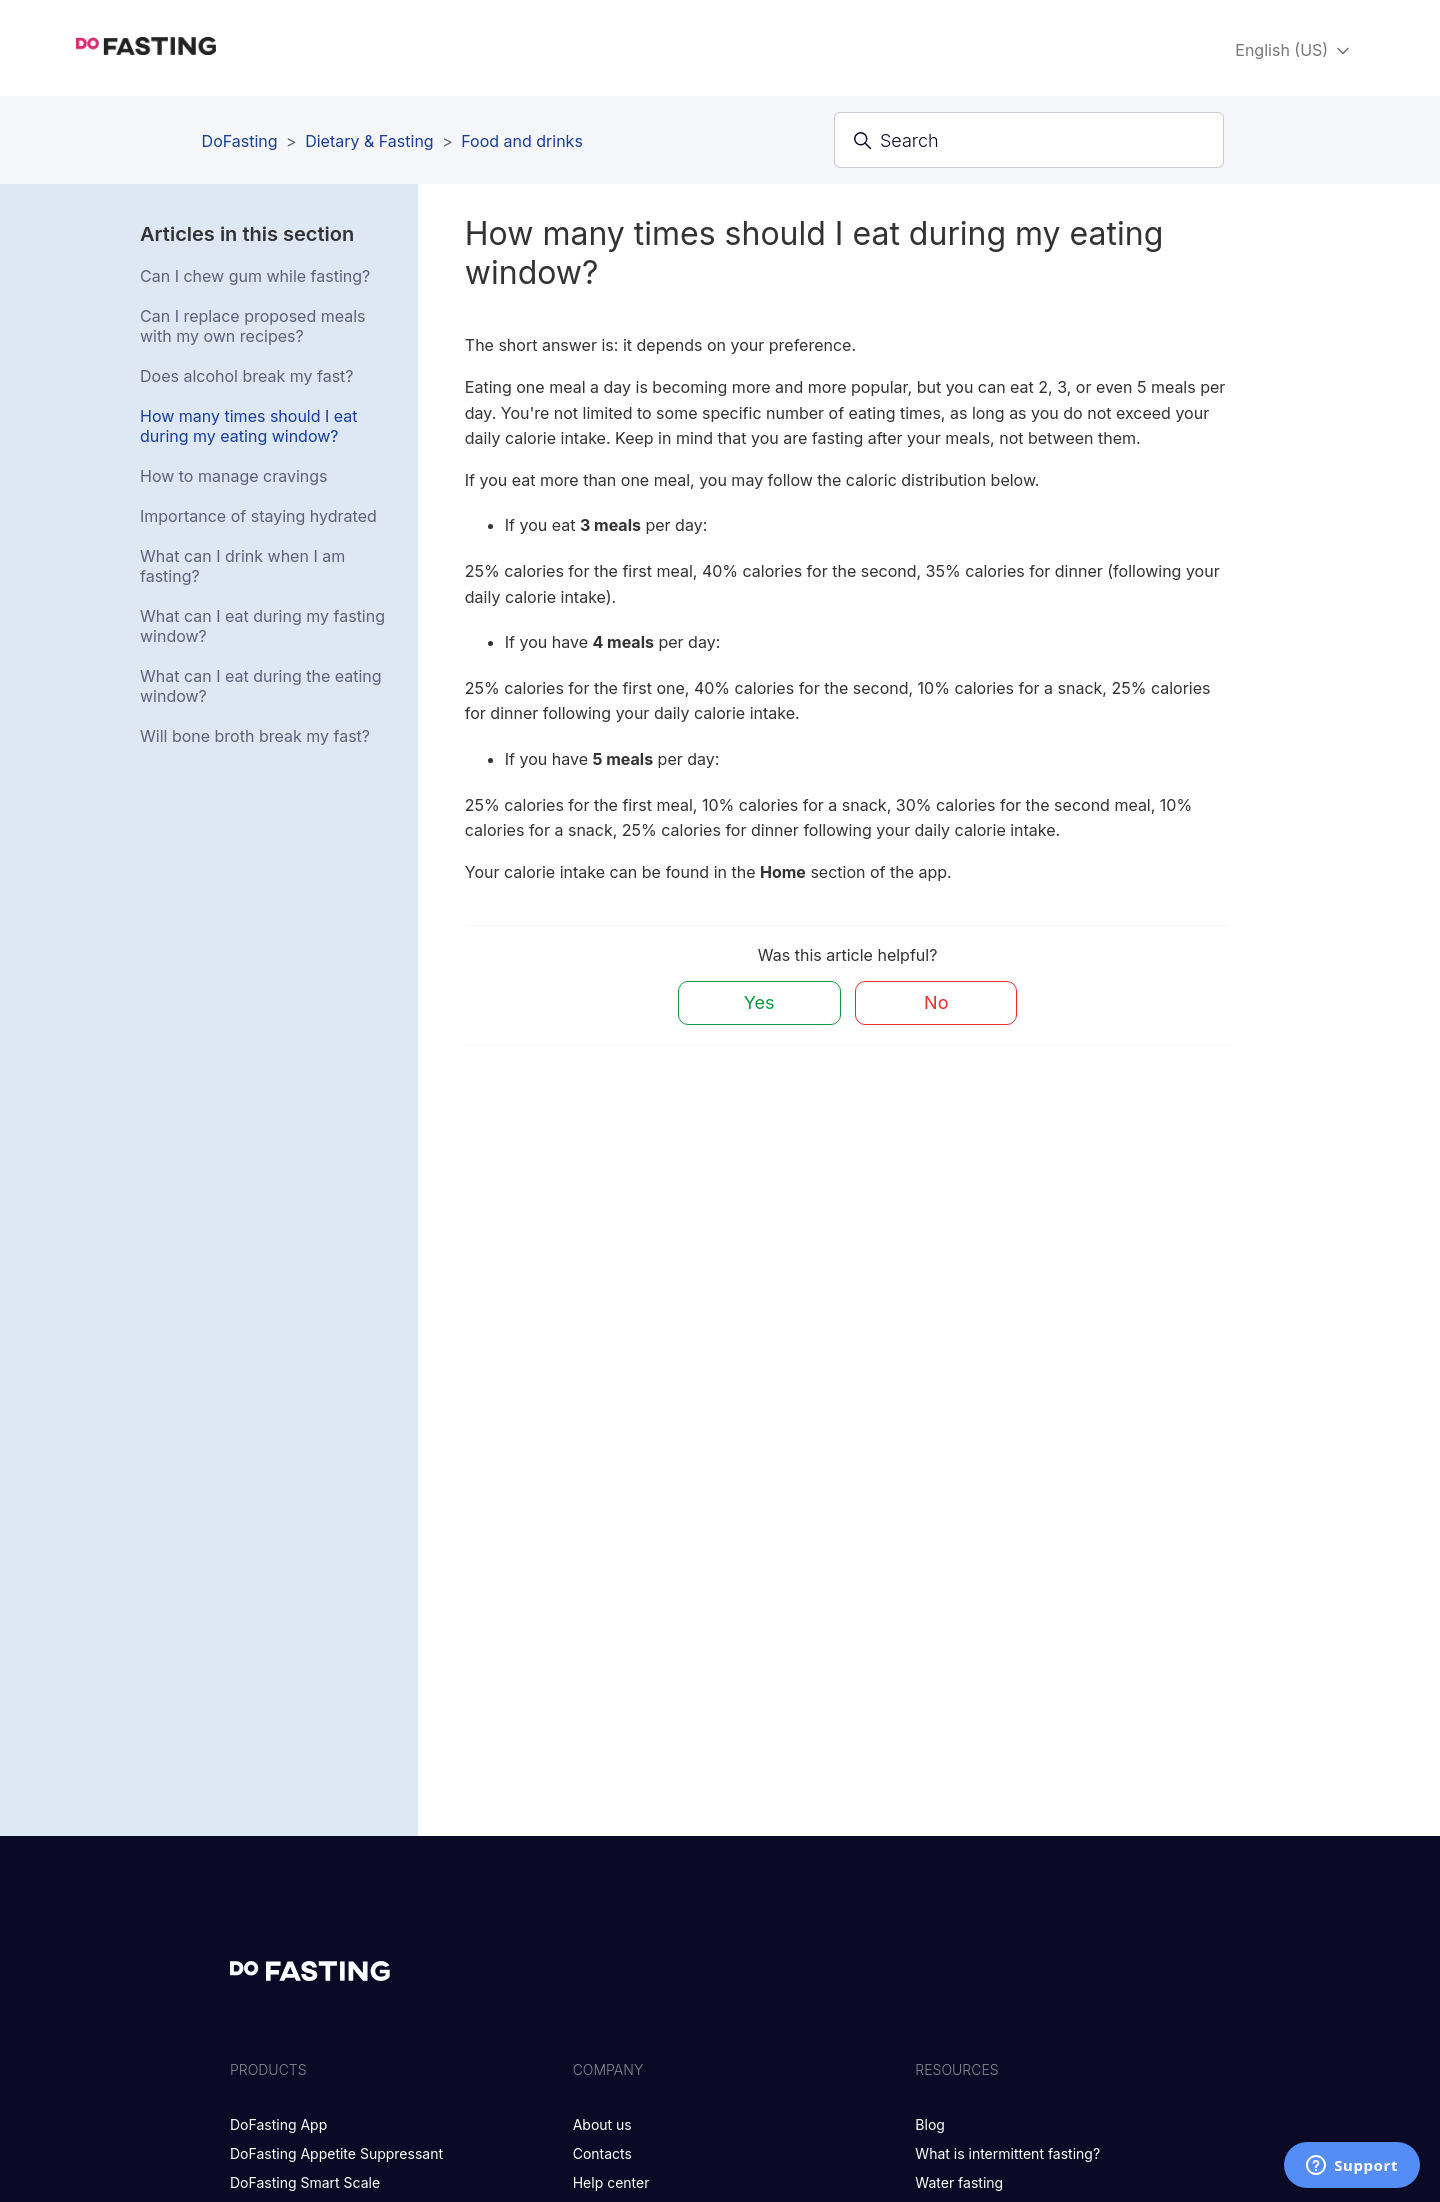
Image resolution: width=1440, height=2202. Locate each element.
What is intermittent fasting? (1007, 2153)
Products (268, 2069)
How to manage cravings (234, 476)
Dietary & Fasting (369, 141)
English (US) (1293, 50)
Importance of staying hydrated (258, 516)
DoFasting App (278, 2124)
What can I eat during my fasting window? (262, 626)
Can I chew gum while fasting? (255, 276)
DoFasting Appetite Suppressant (336, 2153)
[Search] (1029, 140)
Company (608, 2069)
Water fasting (959, 2182)
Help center (611, 2182)
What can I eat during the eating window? (261, 686)
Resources (956, 2069)
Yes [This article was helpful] (759, 1002)
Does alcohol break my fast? (247, 376)
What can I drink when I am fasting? (242, 566)
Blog (930, 2124)
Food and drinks (522, 141)
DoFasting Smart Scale (305, 2182)
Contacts (602, 2153)
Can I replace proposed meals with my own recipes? (253, 326)
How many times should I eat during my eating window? (249, 426)
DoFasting (240, 141)
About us (602, 2124)
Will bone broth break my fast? (255, 736)
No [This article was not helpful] (936, 1002)
